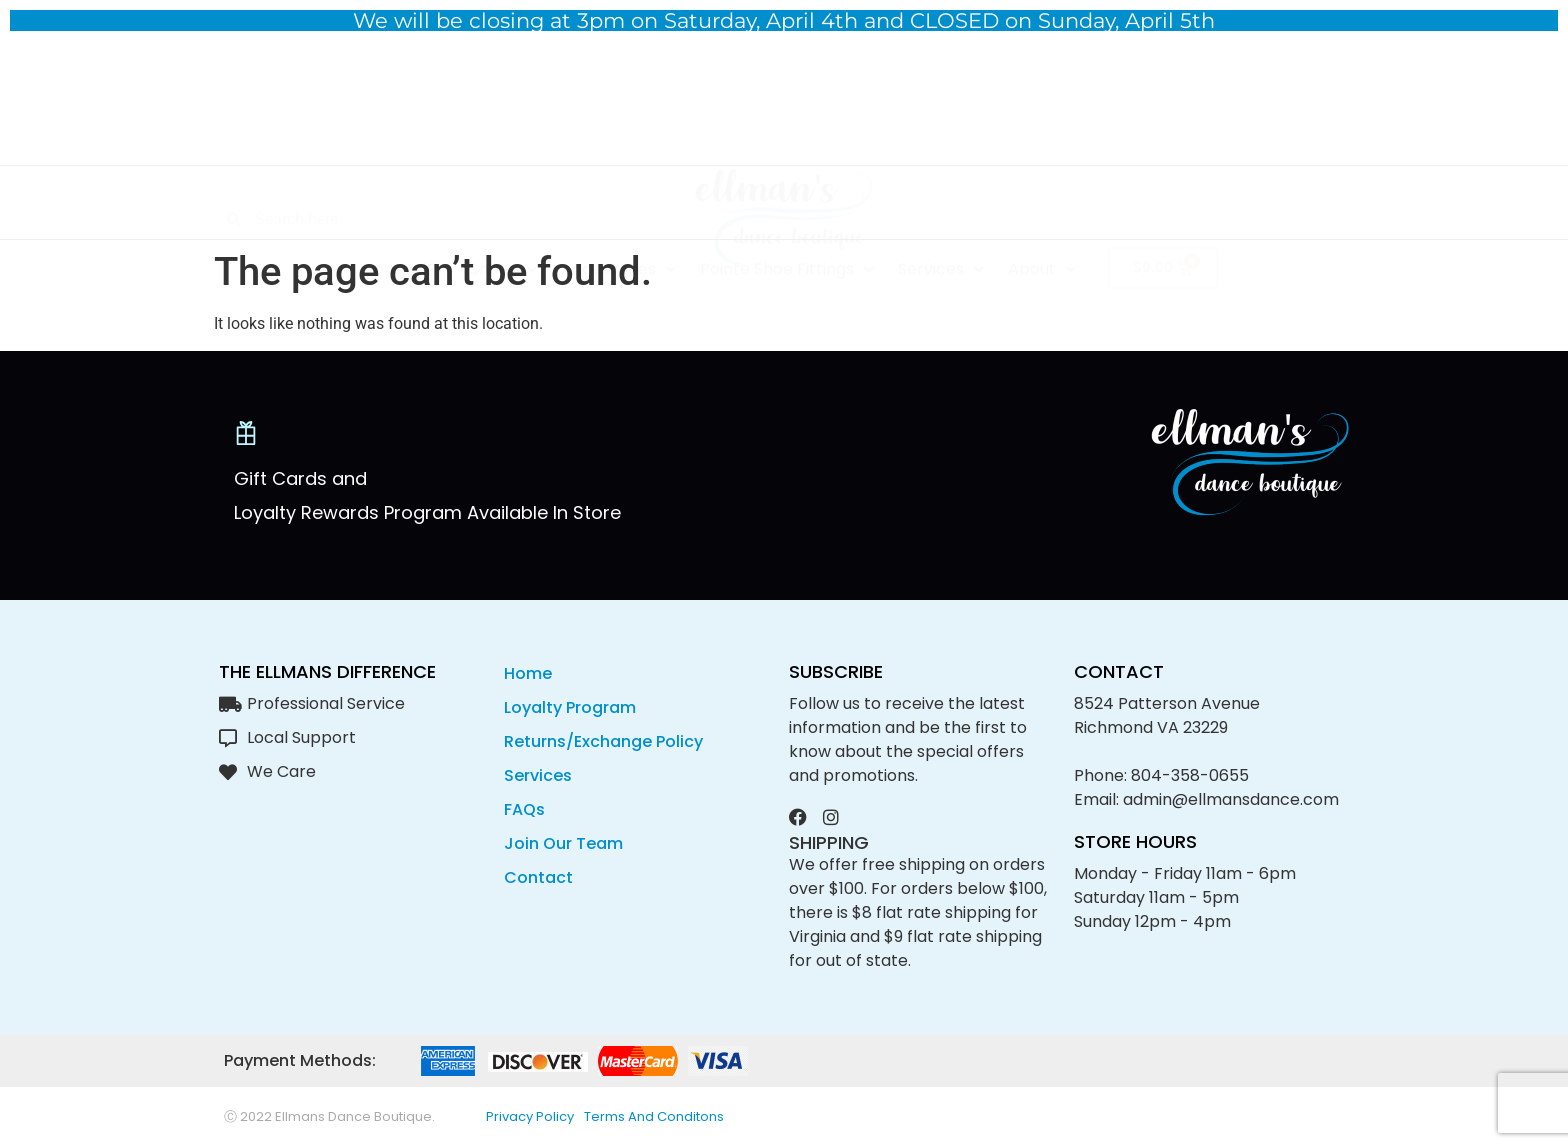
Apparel (404, 207)
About (1042, 207)
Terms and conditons (654, 1116)
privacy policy (530, 1116)
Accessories (618, 207)
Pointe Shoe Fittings (787, 207)
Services (941, 207)
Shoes (503, 207)
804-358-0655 (1190, 775)
